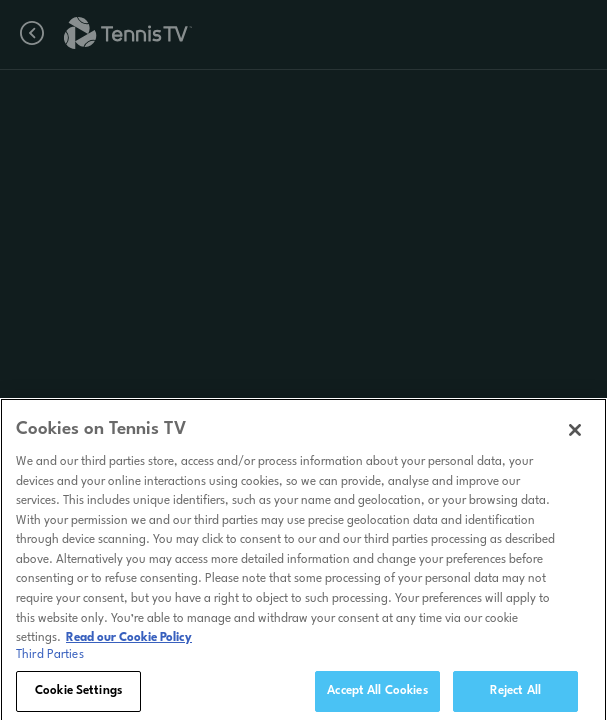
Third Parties (50, 660)
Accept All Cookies (377, 696)
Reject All (515, 696)
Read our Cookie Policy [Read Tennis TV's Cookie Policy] (129, 643)
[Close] (575, 436)
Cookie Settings (78, 696)
